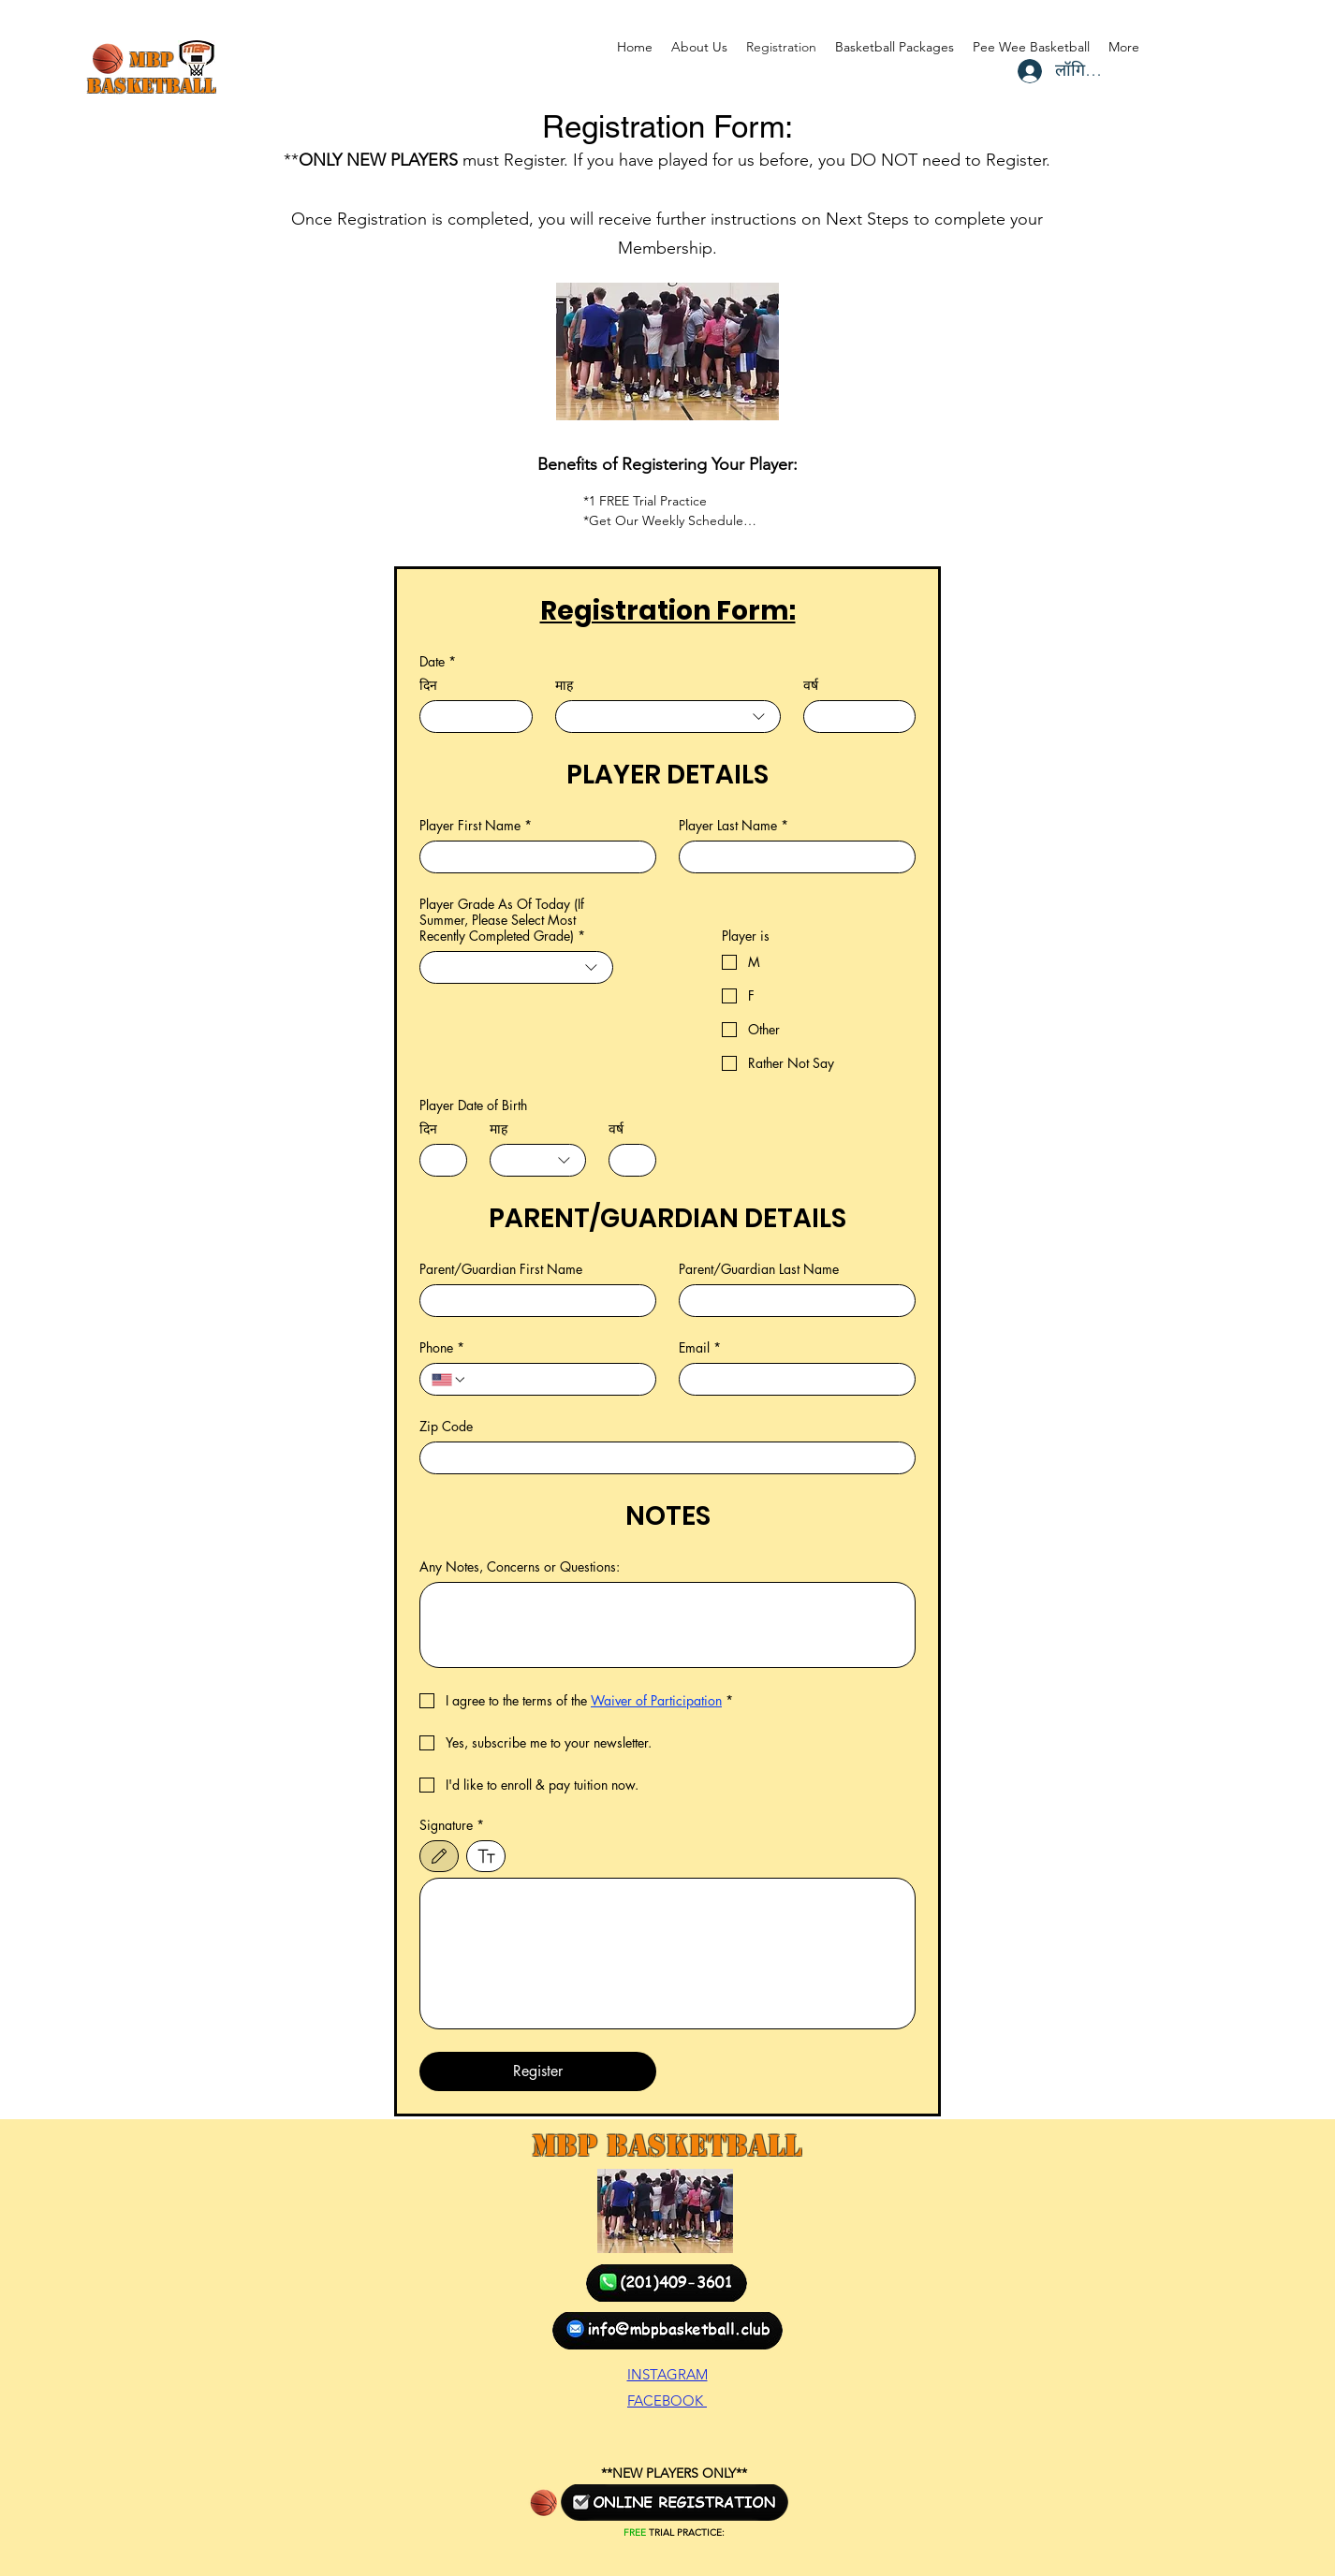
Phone (441, 1347)
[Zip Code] (661, 1457)
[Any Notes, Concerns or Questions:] (667, 1625)
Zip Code (446, 1426)
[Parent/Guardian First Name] (532, 1300)
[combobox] (668, 716)
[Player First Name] (532, 857)
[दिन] (470, 716)
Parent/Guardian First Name (500, 1269)
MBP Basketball (666, 2145)
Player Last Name (733, 825)
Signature (451, 1825)
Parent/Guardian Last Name (759, 1269)
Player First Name (475, 825)
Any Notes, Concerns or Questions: (519, 1566)
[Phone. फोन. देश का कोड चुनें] (449, 1379)
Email (700, 1347)
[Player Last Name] (791, 857)
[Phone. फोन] (555, 1379)
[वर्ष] (854, 716)
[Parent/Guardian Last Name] (791, 1300)
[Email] (791, 1379)
